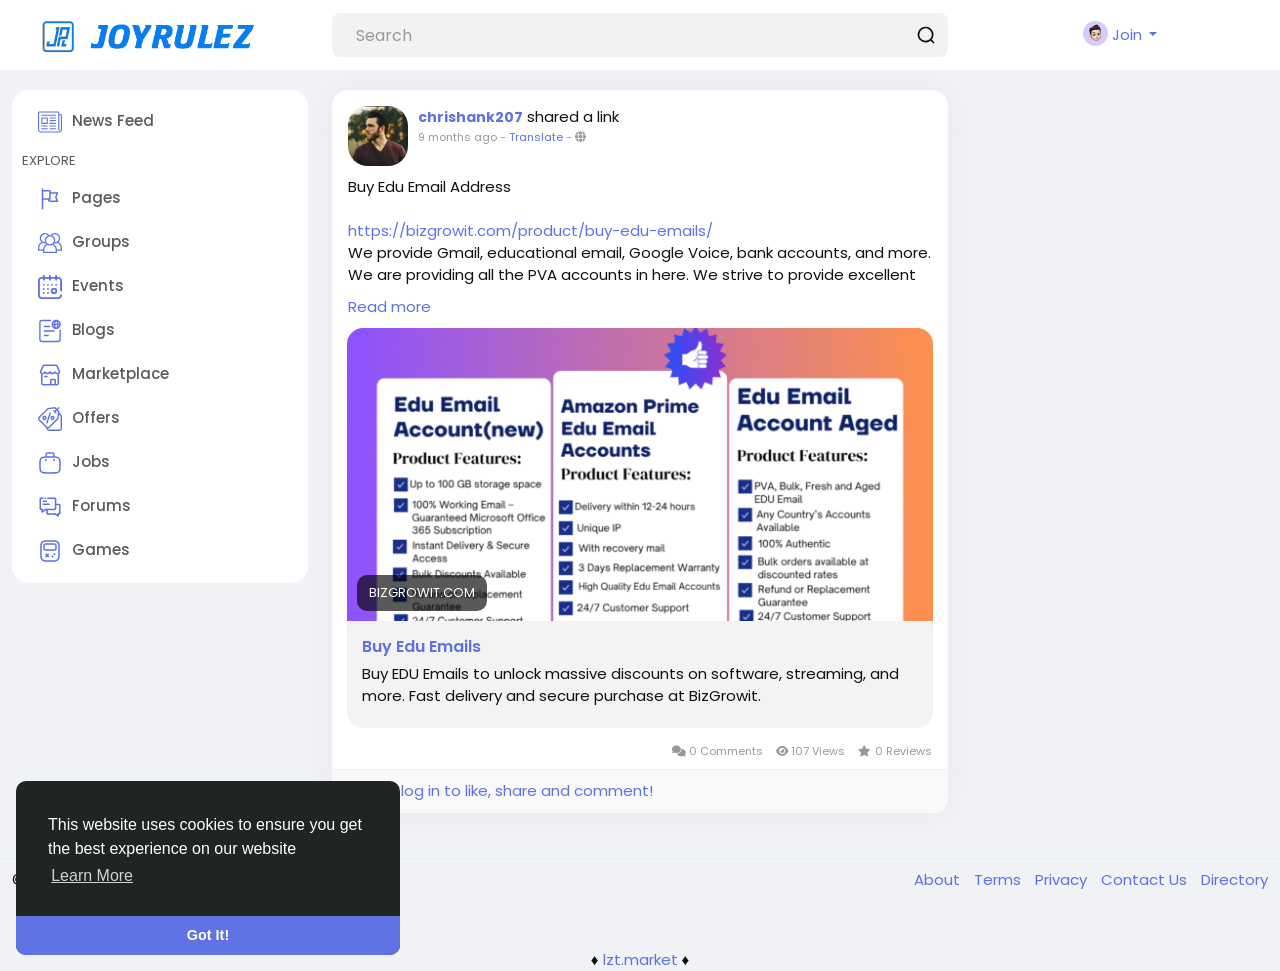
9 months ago (457, 137)
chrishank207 (470, 117)
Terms (999, 879)
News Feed (96, 122)
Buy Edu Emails (421, 647)
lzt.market (640, 959)
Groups (84, 243)
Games (84, 551)
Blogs (76, 331)
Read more (389, 306)
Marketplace (103, 375)
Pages (79, 199)
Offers (79, 419)
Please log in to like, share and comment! (500, 790)
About (939, 879)
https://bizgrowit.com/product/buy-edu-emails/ (530, 230)
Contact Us (1146, 879)
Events (81, 287)
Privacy (1063, 879)
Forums (84, 507)
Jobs (74, 463)
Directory (1234, 879)
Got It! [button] (208, 935)
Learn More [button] (92, 875)
